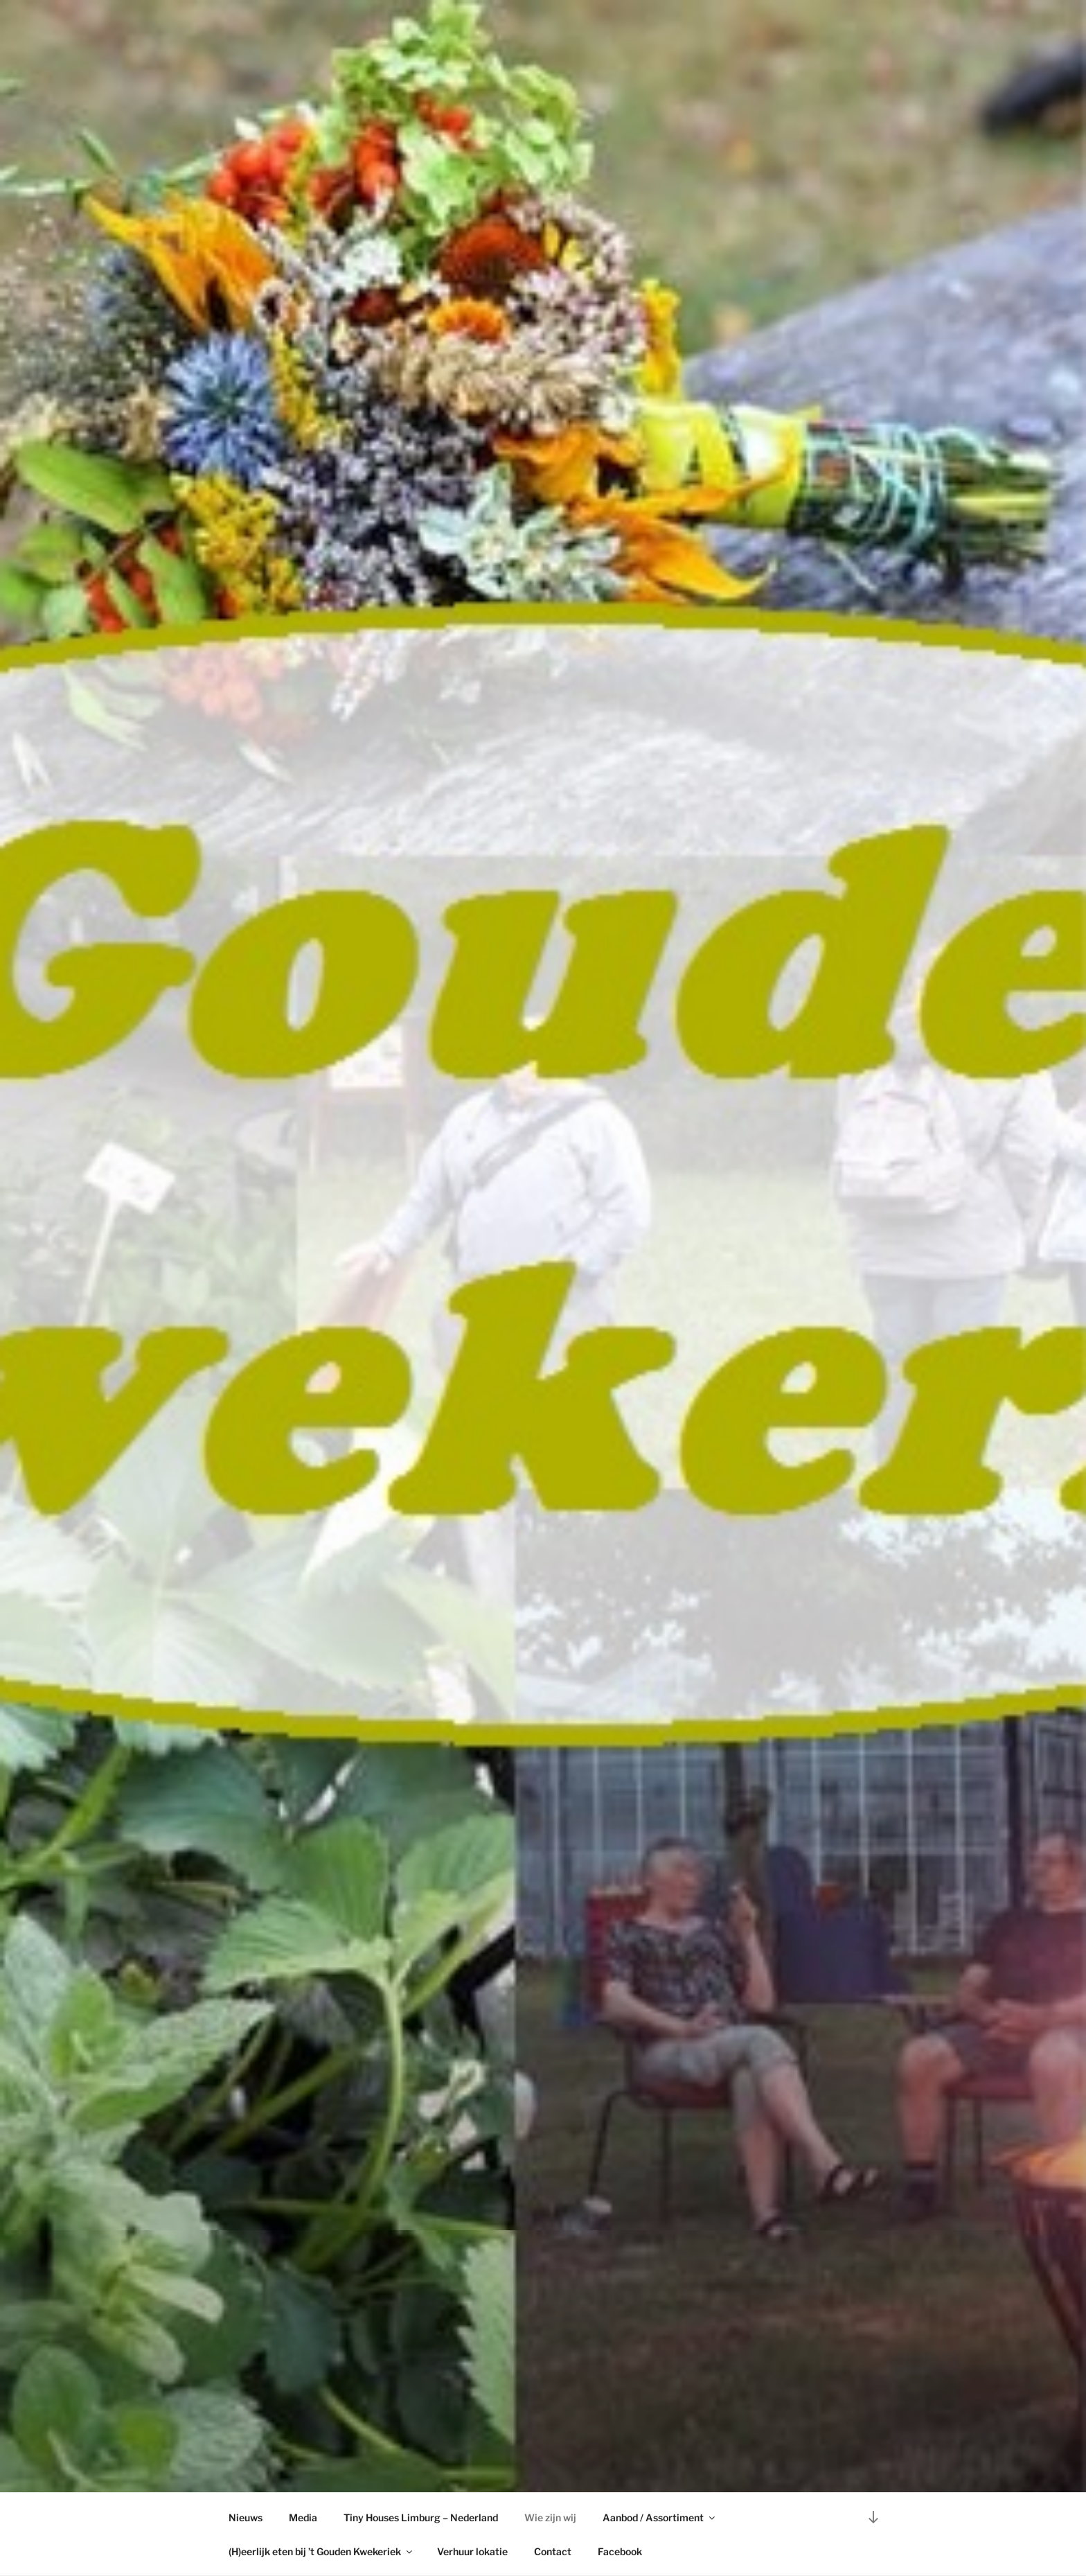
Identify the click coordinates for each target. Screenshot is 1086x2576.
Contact (552, 2551)
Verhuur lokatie (472, 2551)
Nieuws (245, 2517)
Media (303, 2517)
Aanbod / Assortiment (660, 2517)
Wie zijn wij (550, 2517)
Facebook (620, 2551)
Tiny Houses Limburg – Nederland (421, 2517)
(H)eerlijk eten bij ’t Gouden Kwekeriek (321, 2551)
